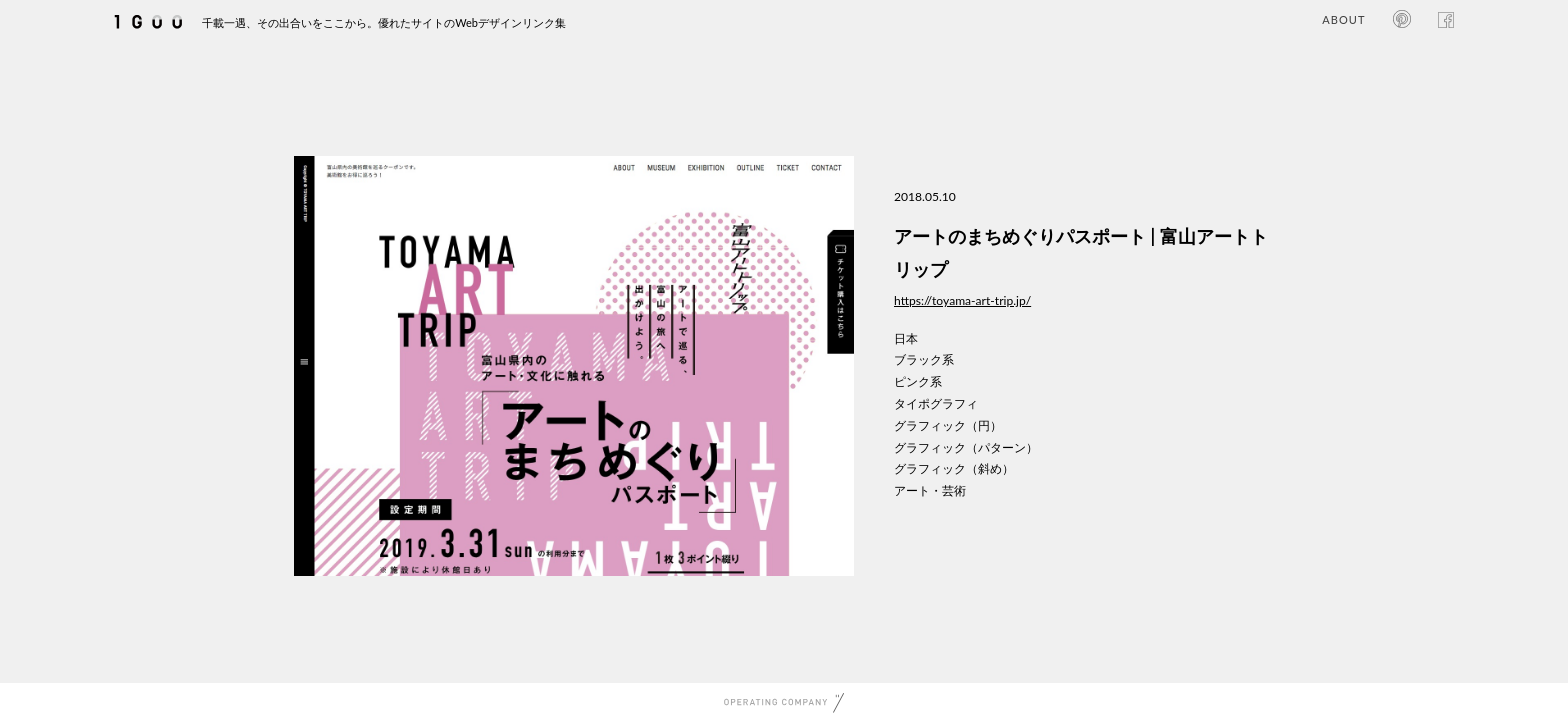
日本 (906, 338)
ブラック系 (924, 359)
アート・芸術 (930, 490)
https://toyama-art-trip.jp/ (962, 300)
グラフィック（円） (948, 425)
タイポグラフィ (936, 403)
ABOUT (1343, 19)
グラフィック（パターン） (966, 447)
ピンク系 (918, 381)
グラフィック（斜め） (954, 468)
